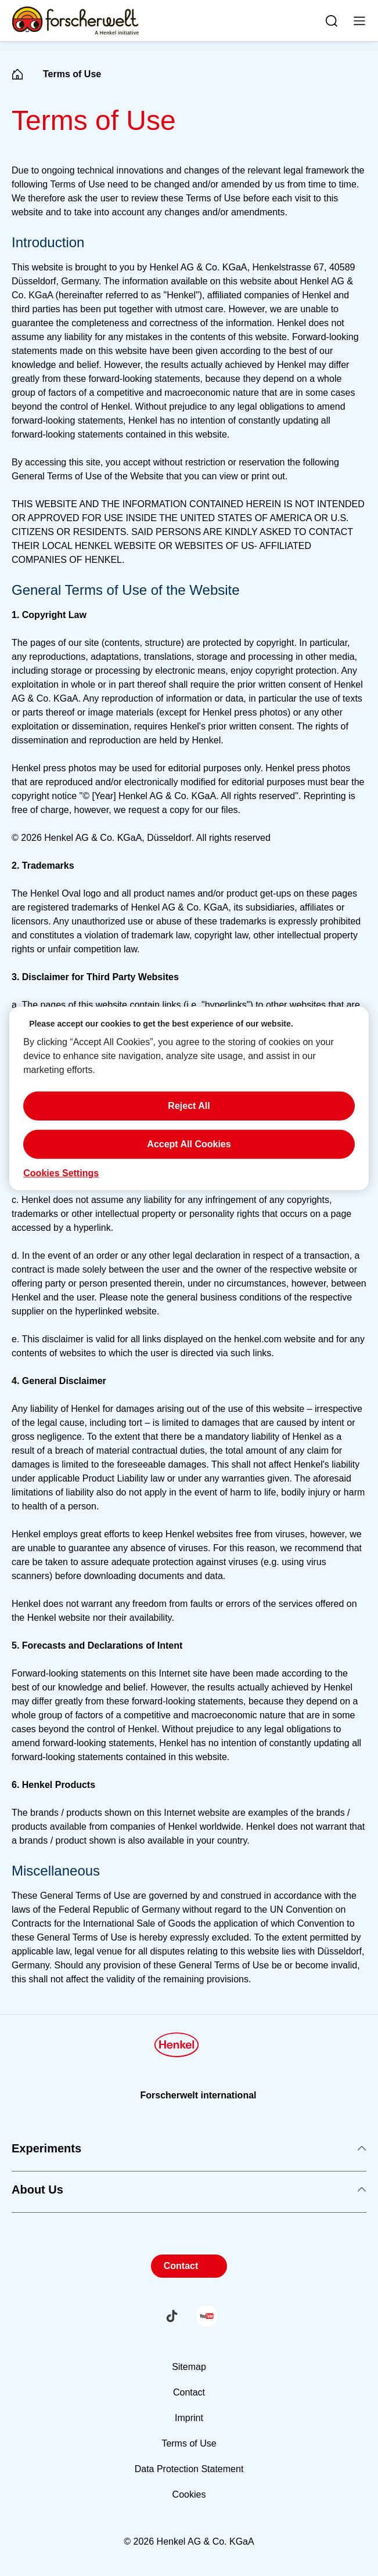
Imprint (189, 2418)
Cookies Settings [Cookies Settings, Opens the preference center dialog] (61, 1173)
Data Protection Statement (189, 2469)
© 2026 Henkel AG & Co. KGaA (189, 2541)
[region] (188, 1098)
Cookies (189, 2494)
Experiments (189, 2148)
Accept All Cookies (189, 1144)
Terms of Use (188, 2443)
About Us (189, 2189)
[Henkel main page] (75, 20)
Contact (181, 2266)
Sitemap (189, 2367)
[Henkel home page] (17, 75)
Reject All (189, 1106)
